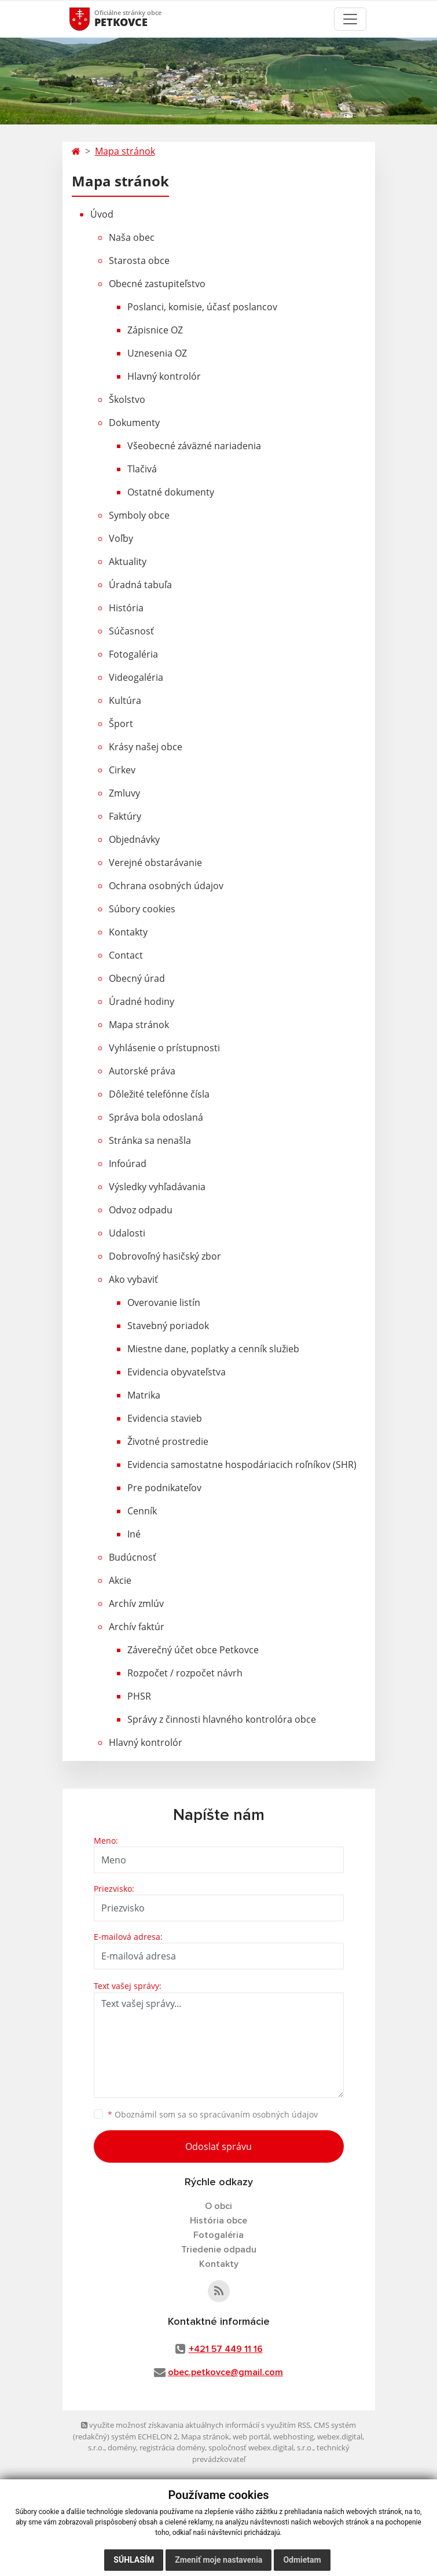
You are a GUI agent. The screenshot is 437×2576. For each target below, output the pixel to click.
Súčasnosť (131, 631)
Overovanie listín (163, 1302)
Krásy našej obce (145, 746)
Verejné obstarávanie (155, 862)
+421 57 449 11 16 (226, 2349)
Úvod (101, 214)
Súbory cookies (142, 908)
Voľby (121, 538)
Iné (134, 1534)
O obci (218, 2206)
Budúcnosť (132, 1557)
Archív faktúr (136, 1626)
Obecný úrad (137, 978)
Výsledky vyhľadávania (157, 1186)
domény (122, 2447)
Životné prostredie (167, 1441)
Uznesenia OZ (157, 353)
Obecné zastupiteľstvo (157, 283)
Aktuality (127, 561)
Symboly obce (139, 515)
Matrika (143, 1395)
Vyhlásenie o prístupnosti (164, 1047)
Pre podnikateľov (164, 1487)
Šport (121, 723)
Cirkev (122, 770)
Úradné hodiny (141, 1001)
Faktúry (125, 816)
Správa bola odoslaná (156, 1117)
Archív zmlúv (136, 1603)
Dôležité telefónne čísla (159, 1094)
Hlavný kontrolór (164, 376)
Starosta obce (139, 260)
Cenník (142, 1510)
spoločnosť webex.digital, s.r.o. (260, 2447)
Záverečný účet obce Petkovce (193, 1649)
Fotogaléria (133, 654)
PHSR (139, 1696)
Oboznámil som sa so (213, 2114)
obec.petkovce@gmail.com (225, 2372)
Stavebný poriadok (168, 1325)
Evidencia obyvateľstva (176, 1372)
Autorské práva (142, 1071)
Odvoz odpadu (140, 1209)
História (126, 607)
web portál (251, 2436)
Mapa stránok (125, 151)
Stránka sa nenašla (150, 1140)
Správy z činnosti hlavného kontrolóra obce (221, 1719)
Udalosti (127, 1233)
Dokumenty (134, 422)
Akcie (120, 1580)
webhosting (293, 2436)
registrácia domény (172, 2447)
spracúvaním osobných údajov (259, 2114)
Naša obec (132, 237)
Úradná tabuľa (140, 584)
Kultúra (125, 700)
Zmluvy (124, 793)
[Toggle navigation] (350, 19)
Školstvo (127, 399)
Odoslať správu (218, 2146)
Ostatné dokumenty (170, 492)
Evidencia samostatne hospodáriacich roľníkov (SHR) (242, 1464)
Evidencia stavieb (164, 1418)
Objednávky (134, 839)
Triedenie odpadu (218, 2249)
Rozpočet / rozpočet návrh (185, 1673)
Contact (126, 955)
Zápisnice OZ (155, 330)
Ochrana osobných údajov (166, 885)
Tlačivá (142, 469)
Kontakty (128, 932)
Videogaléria (136, 677)
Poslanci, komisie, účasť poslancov (202, 306)
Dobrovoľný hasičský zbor (165, 1256)
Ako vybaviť (133, 1279)
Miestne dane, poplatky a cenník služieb (213, 1348)
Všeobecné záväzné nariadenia (194, 445)
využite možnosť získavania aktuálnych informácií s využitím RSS (195, 2425)
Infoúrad (127, 1163)
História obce (218, 2220)
